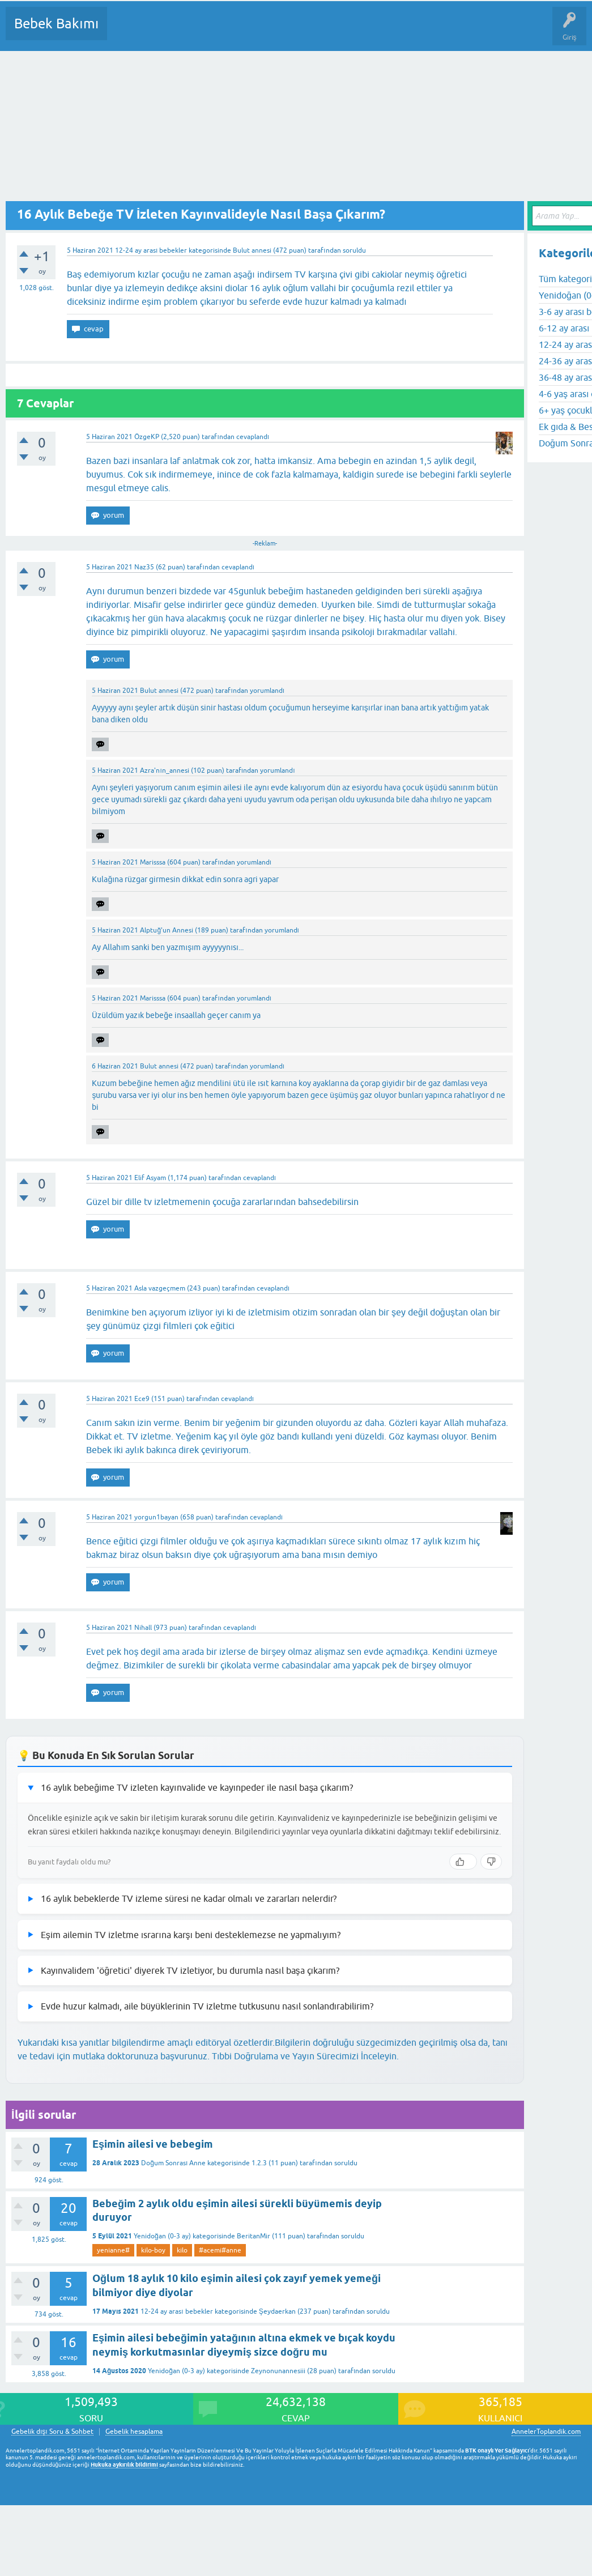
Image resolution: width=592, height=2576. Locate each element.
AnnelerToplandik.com (546, 2432)
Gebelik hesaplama (134, 2432)
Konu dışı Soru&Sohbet (394, 31)
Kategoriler (231, 31)
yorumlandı (267, 691)
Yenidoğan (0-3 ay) (162, 2236)
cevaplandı (252, 437)
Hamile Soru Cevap (475, 31)
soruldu (354, 250)
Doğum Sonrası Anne (173, 2163)
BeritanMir (253, 2236)
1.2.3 (259, 2163)
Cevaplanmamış (176, 31)
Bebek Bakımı (56, 23)
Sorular (126, 31)
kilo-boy (153, 2250)
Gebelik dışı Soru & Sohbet (52, 2432)
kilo (182, 2250)
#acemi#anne (220, 2250)
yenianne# (113, 2250)
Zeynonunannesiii (278, 2371)
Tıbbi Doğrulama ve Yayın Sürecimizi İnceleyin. (305, 2056)
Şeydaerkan (277, 2311)
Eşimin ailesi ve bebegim (152, 2144)
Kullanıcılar (279, 31)
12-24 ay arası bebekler (151, 250)
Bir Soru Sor (326, 31)
